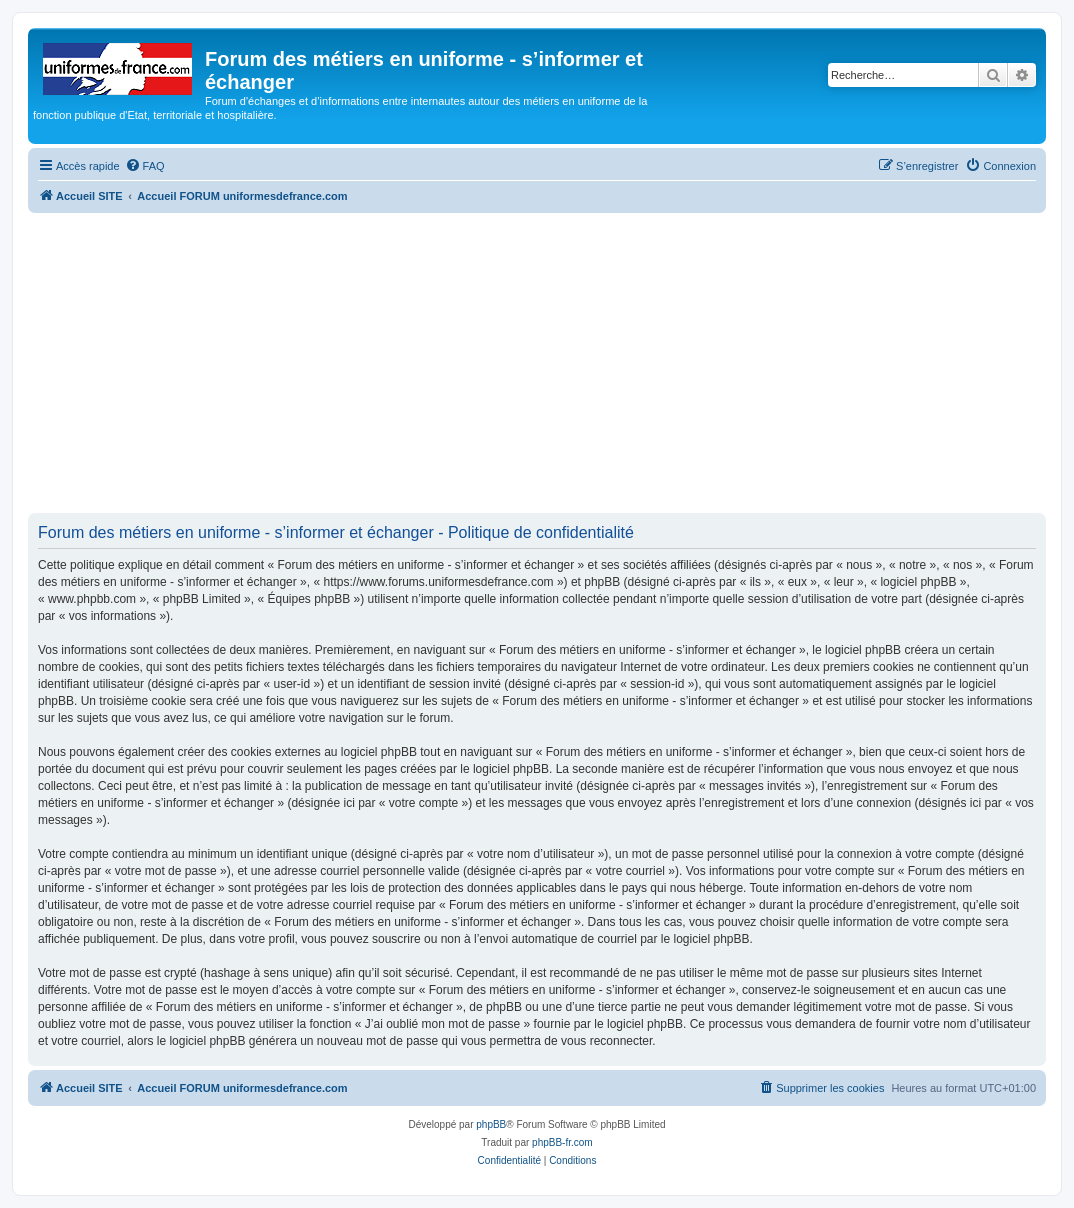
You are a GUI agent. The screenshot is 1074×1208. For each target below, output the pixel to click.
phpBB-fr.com (562, 1142)
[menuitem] (145, 166)
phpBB (491, 1124)
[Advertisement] (537, 363)
